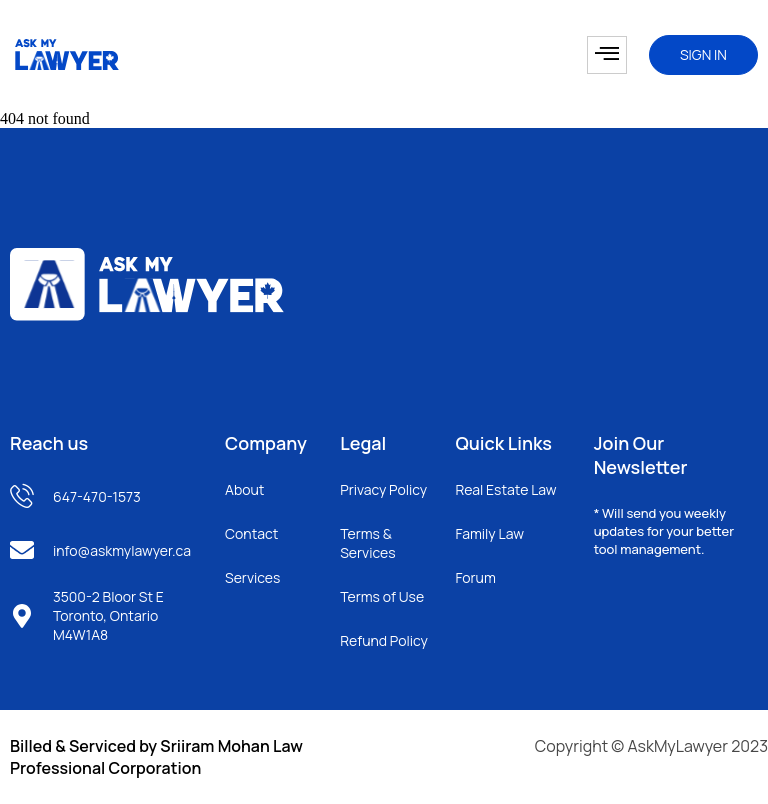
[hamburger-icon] (607, 55)
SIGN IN (703, 54)
